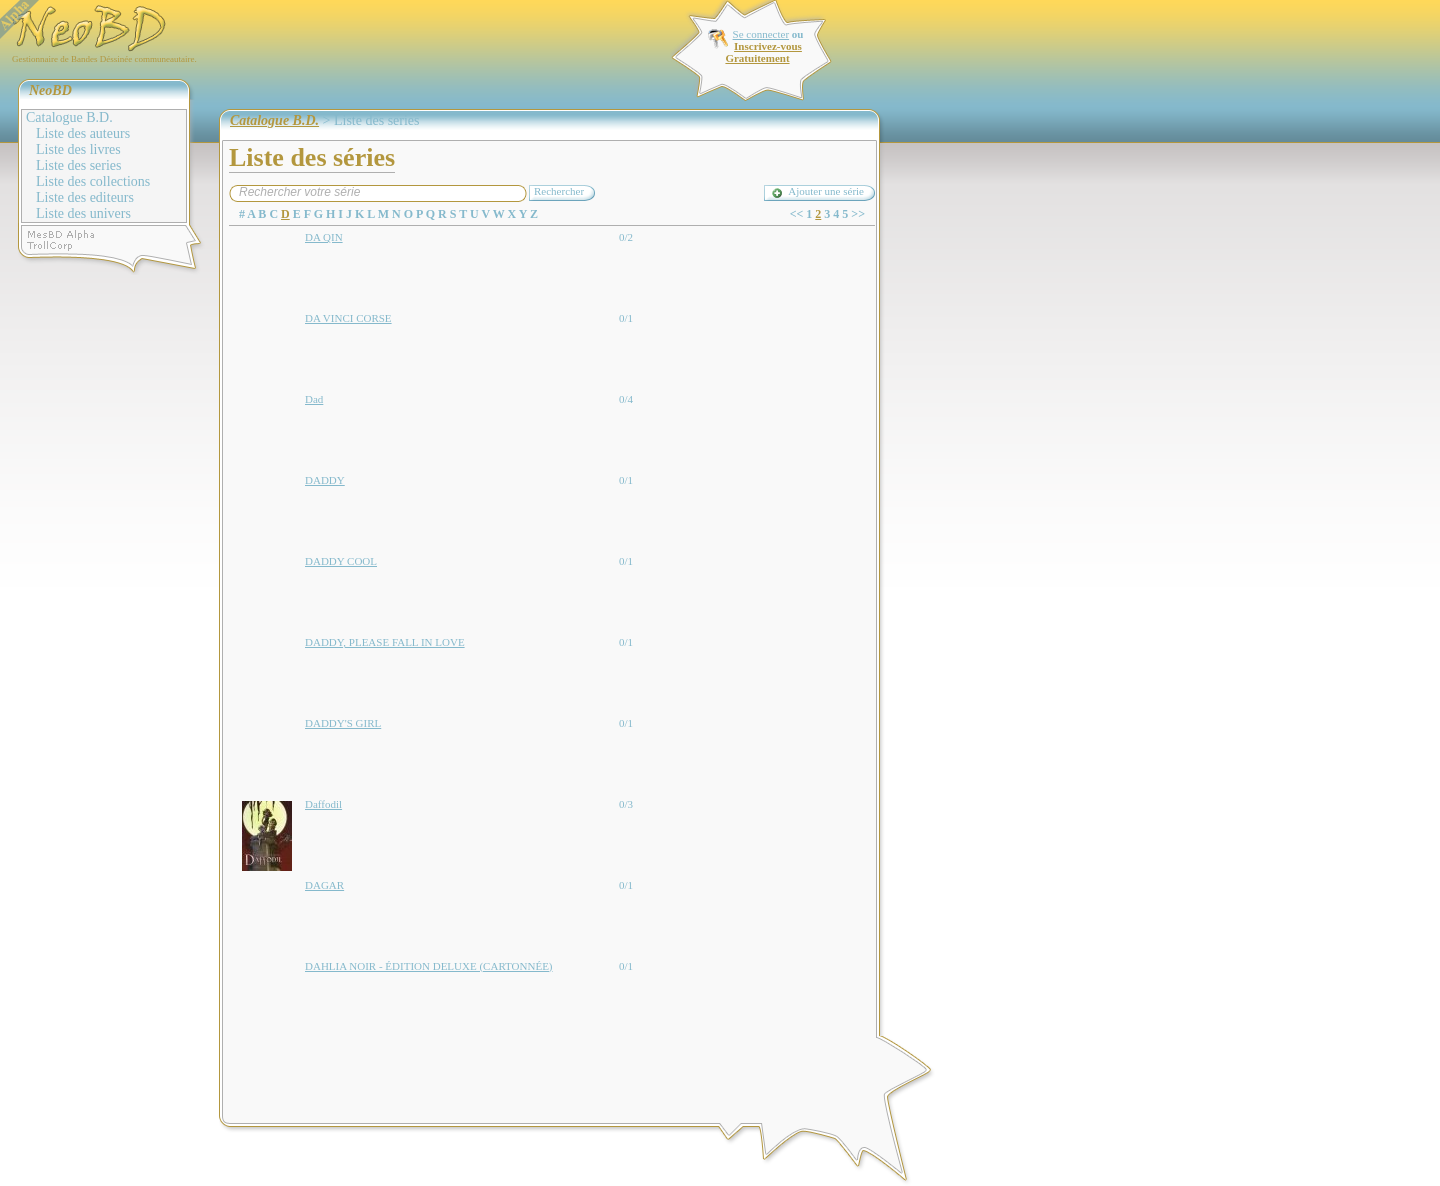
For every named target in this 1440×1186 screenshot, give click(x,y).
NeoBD (50, 90)
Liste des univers (83, 213)
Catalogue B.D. (69, 117)
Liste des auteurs (83, 133)
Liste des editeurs (85, 197)
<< (797, 214)
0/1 (626, 318)
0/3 (626, 804)
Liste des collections (93, 181)
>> (858, 214)
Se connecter (761, 34)
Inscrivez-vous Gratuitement (763, 52)
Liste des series (79, 165)
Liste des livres (78, 149)
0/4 (626, 399)
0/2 (626, 237)
